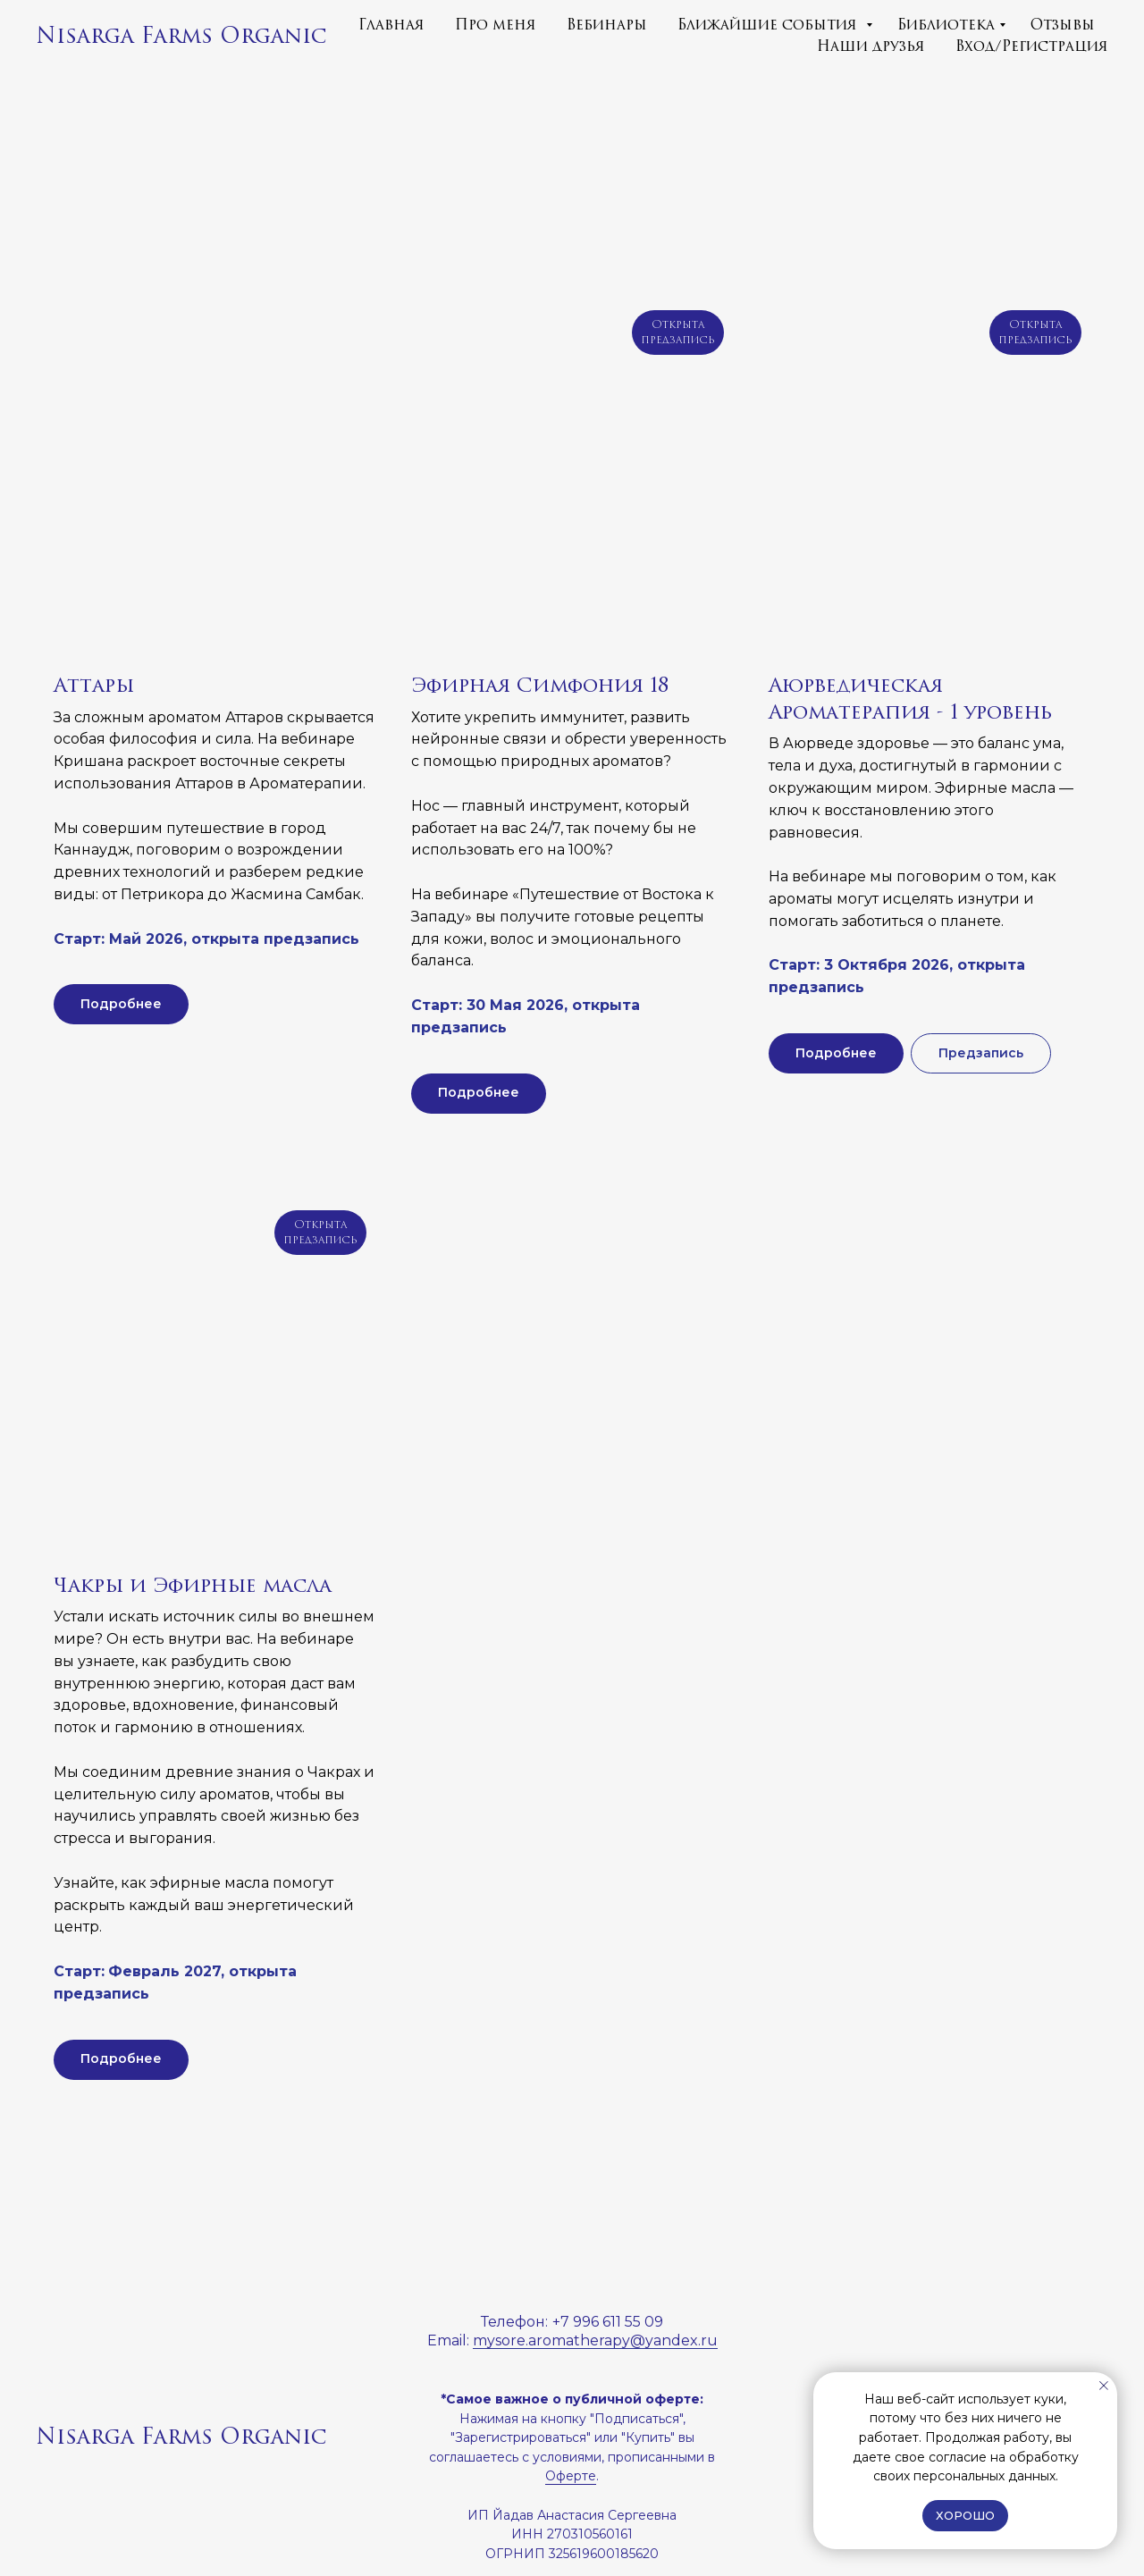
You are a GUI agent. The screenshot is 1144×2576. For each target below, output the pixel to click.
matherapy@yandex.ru (634, 2340)
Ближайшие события (769, 25)
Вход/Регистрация (1031, 46)
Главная (391, 25)
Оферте (570, 2476)
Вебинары (607, 25)
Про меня (495, 25)
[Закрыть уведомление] (1104, 2386)
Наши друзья (871, 46)
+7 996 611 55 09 (607, 2321)
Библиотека (946, 25)
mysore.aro (512, 2340)
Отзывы (1062, 25)
